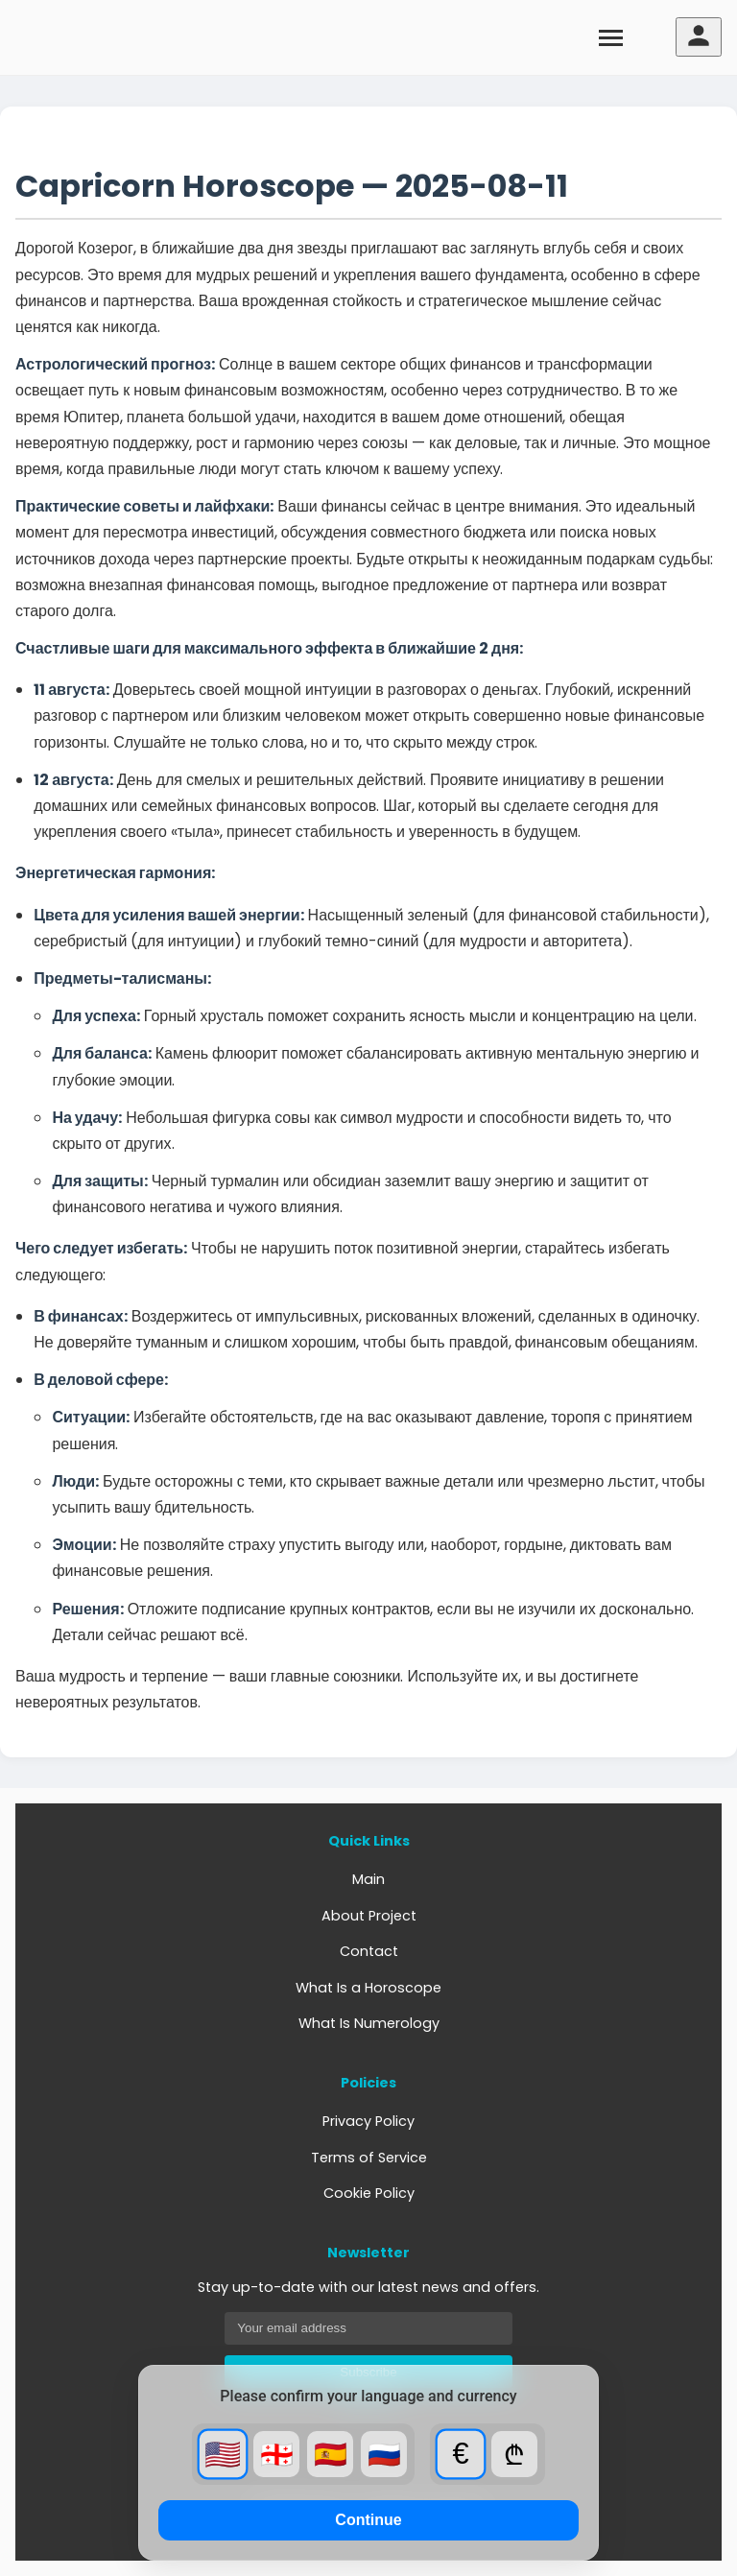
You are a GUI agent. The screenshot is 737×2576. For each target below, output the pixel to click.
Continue (368, 2520)
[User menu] (699, 37)
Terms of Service (369, 2157)
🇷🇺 (384, 2454)
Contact (369, 1951)
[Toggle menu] (611, 37)
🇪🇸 (330, 2454)
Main (368, 1879)
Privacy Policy (368, 2121)
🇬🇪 (277, 2454)
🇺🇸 (223, 2454)
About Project (368, 1915)
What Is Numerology (369, 2023)
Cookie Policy (369, 2193)
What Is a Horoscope (368, 1987)
